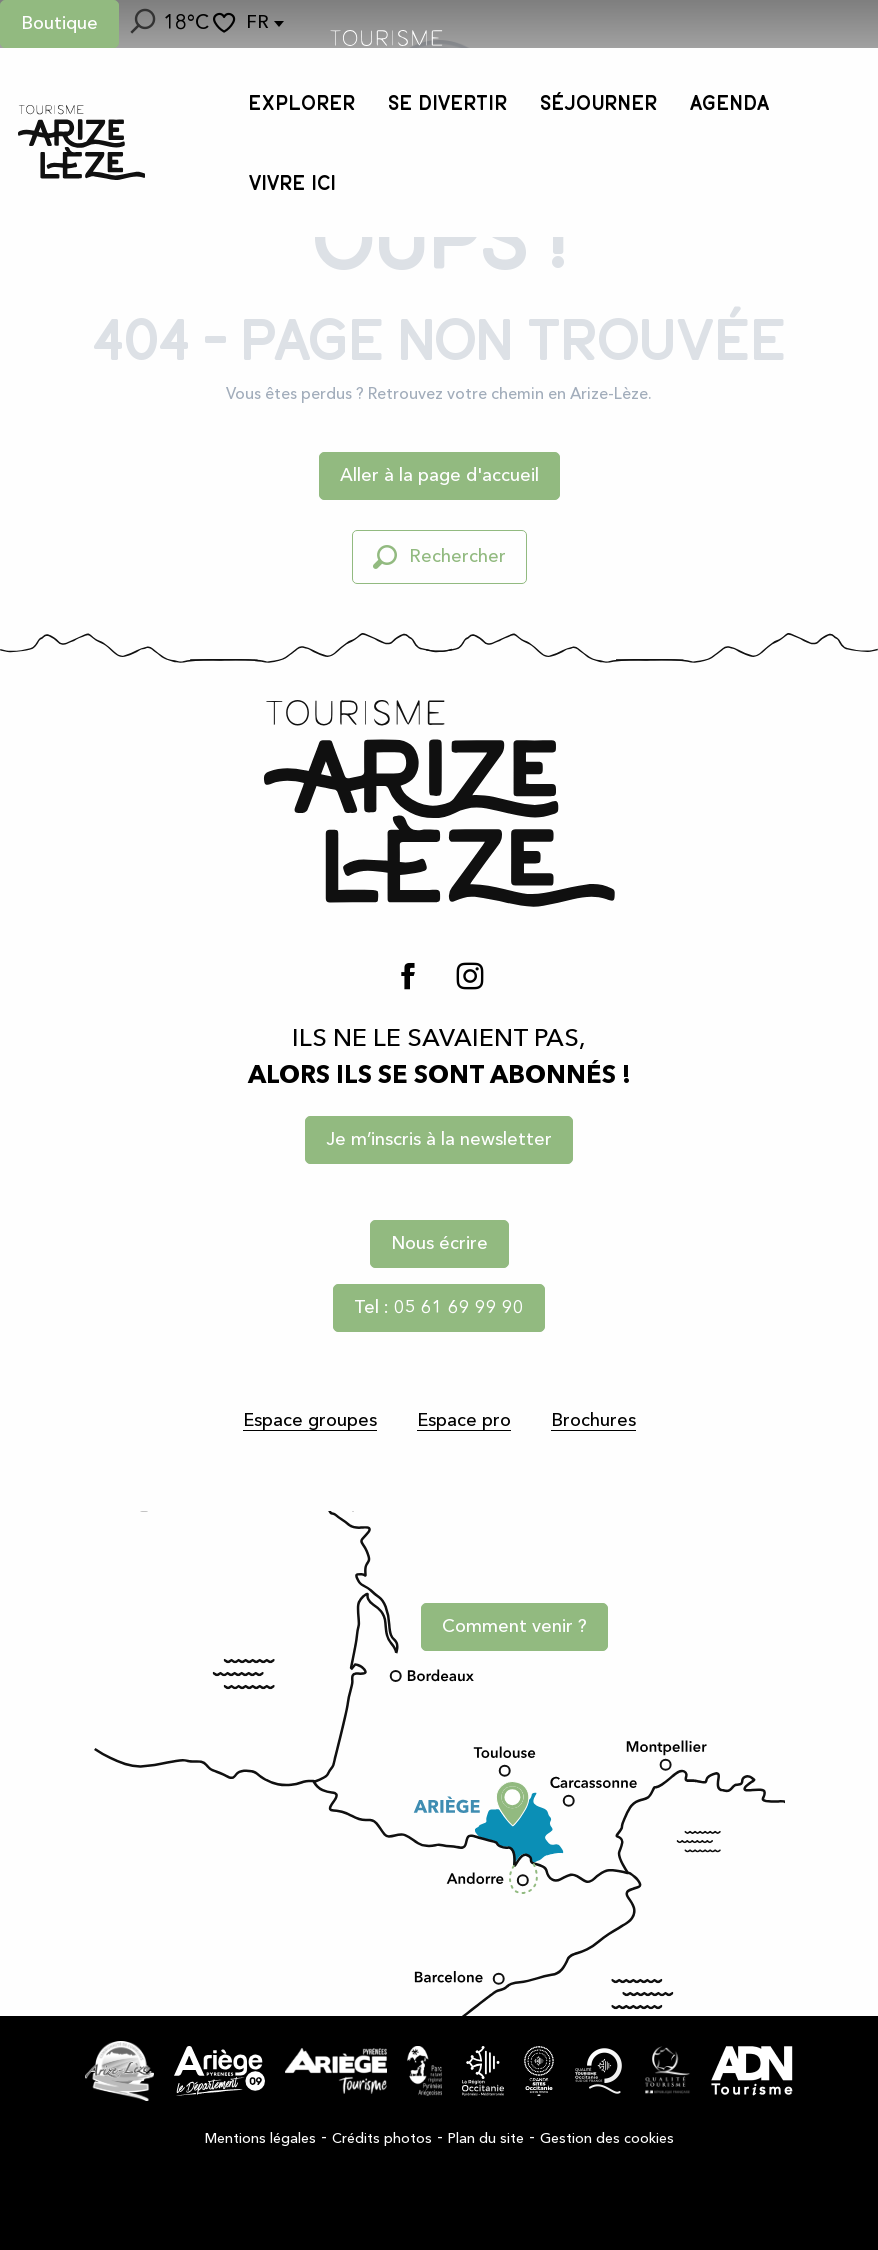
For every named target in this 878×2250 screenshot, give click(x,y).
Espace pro (464, 1421)
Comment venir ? (514, 1627)
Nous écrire (439, 1244)
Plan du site (486, 2139)
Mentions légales (260, 2139)
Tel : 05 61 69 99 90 (439, 1308)
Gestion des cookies (607, 2139)
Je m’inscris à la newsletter (439, 1140)
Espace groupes (310, 1421)
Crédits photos (382, 2139)
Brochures (593, 1421)
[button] (141, 24)
